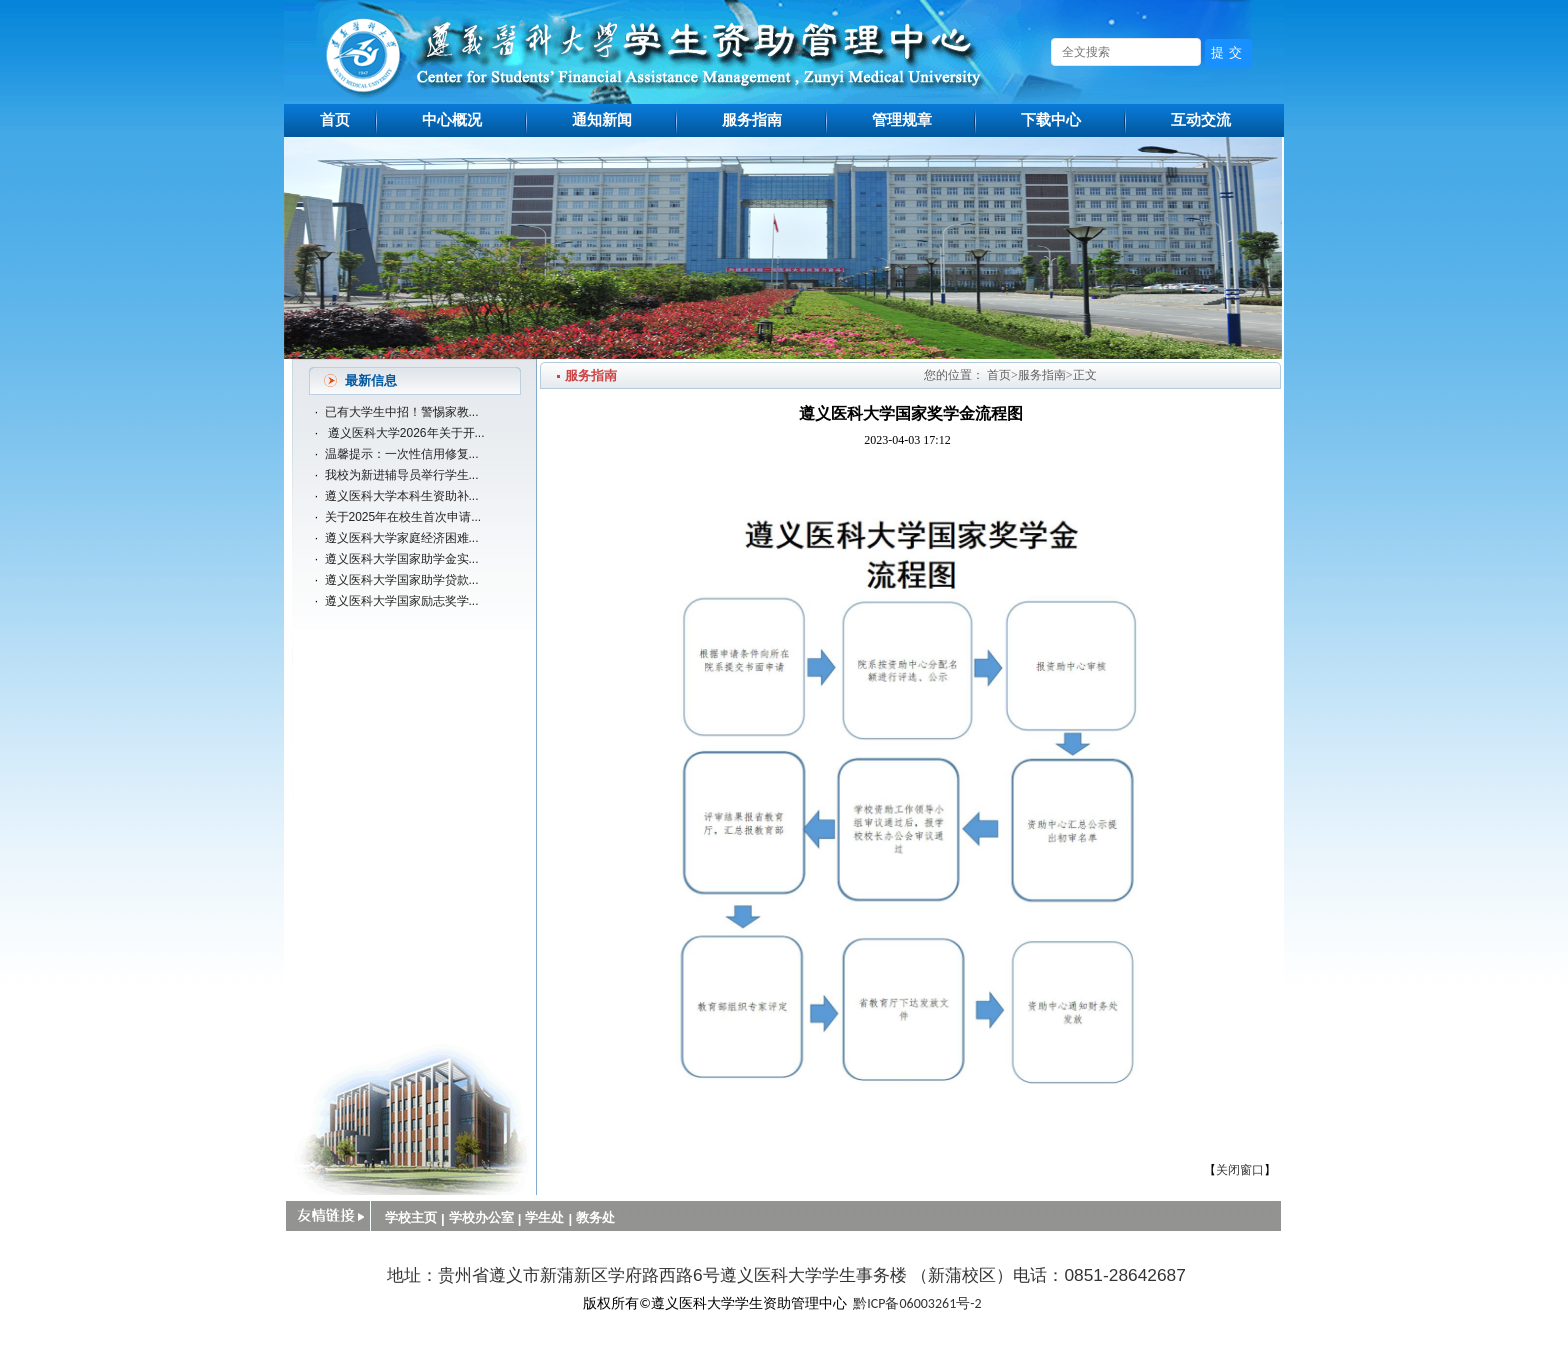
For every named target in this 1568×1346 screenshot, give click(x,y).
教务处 (595, 1217)
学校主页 (411, 1217)
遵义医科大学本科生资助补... (402, 496)
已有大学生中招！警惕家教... (402, 412)
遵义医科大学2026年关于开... (405, 433)
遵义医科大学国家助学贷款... (402, 580)
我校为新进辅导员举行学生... (402, 475)
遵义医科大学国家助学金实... (402, 559)
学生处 (544, 1217)
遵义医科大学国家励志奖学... (402, 601)
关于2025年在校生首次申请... (403, 517)
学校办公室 (481, 1217)
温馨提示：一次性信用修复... (402, 454)
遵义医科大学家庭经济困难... (402, 538)
